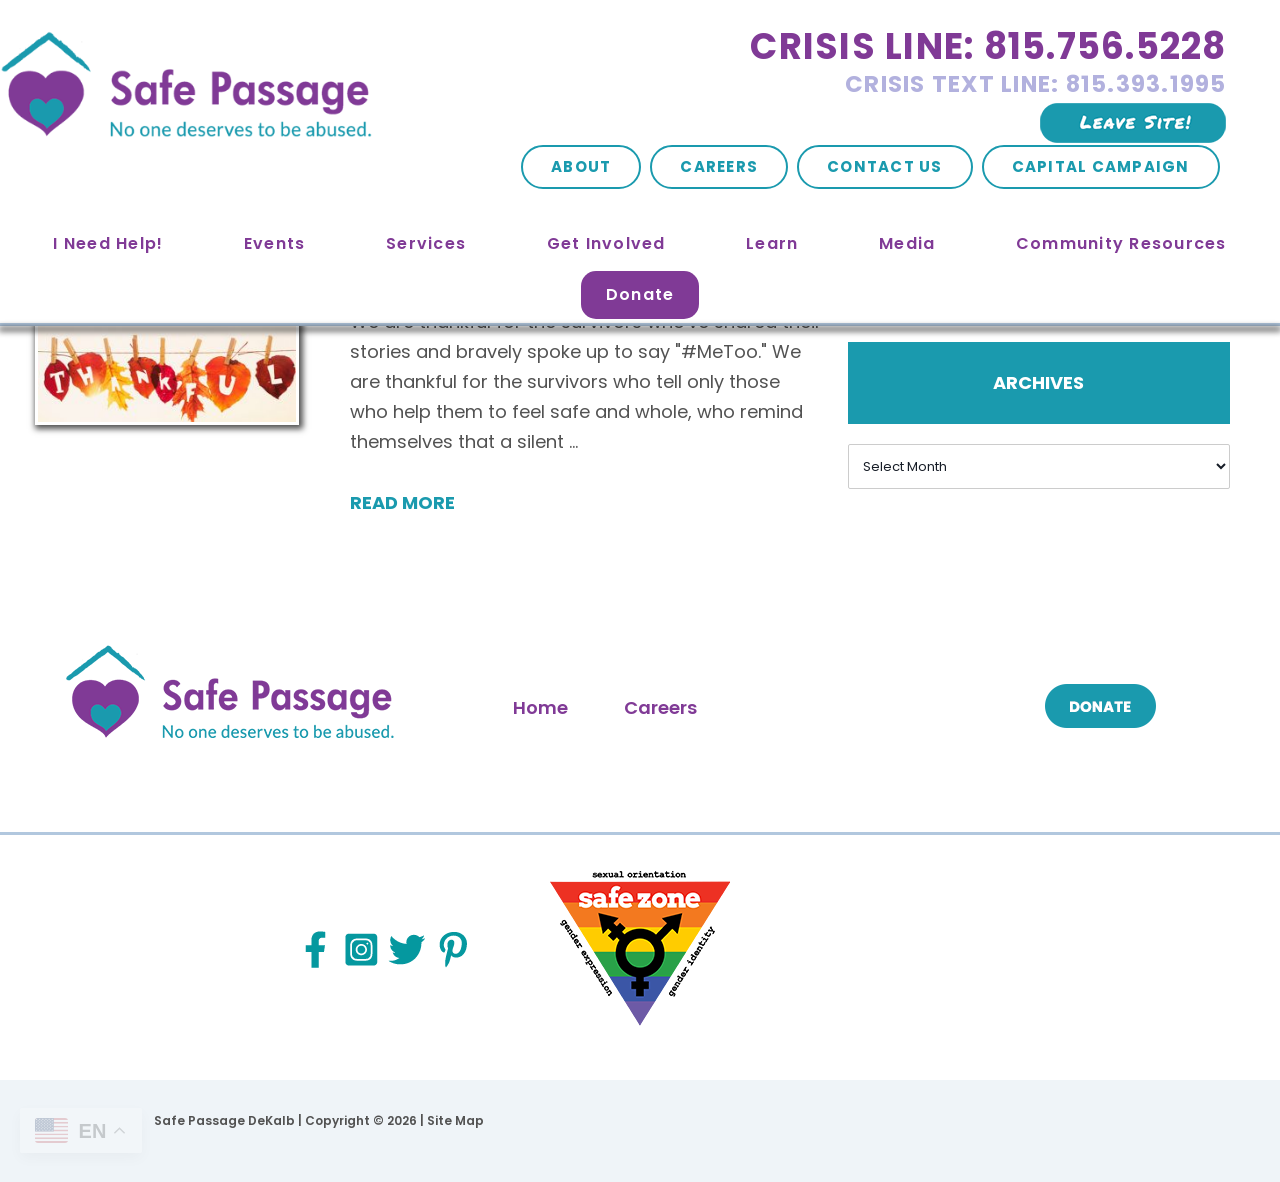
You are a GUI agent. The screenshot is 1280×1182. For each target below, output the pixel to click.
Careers (719, 166)
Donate (640, 294)
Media (907, 243)
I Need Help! (108, 243)
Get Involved (606, 243)
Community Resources (1121, 243)
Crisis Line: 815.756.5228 (988, 46)
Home (540, 707)
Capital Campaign (1101, 166)
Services (426, 243)
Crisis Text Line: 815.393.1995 (1036, 84)
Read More (402, 502)
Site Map (455, 1120)
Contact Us (885, 166)
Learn (772, 243)
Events (275, 243)
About (581, 166)
